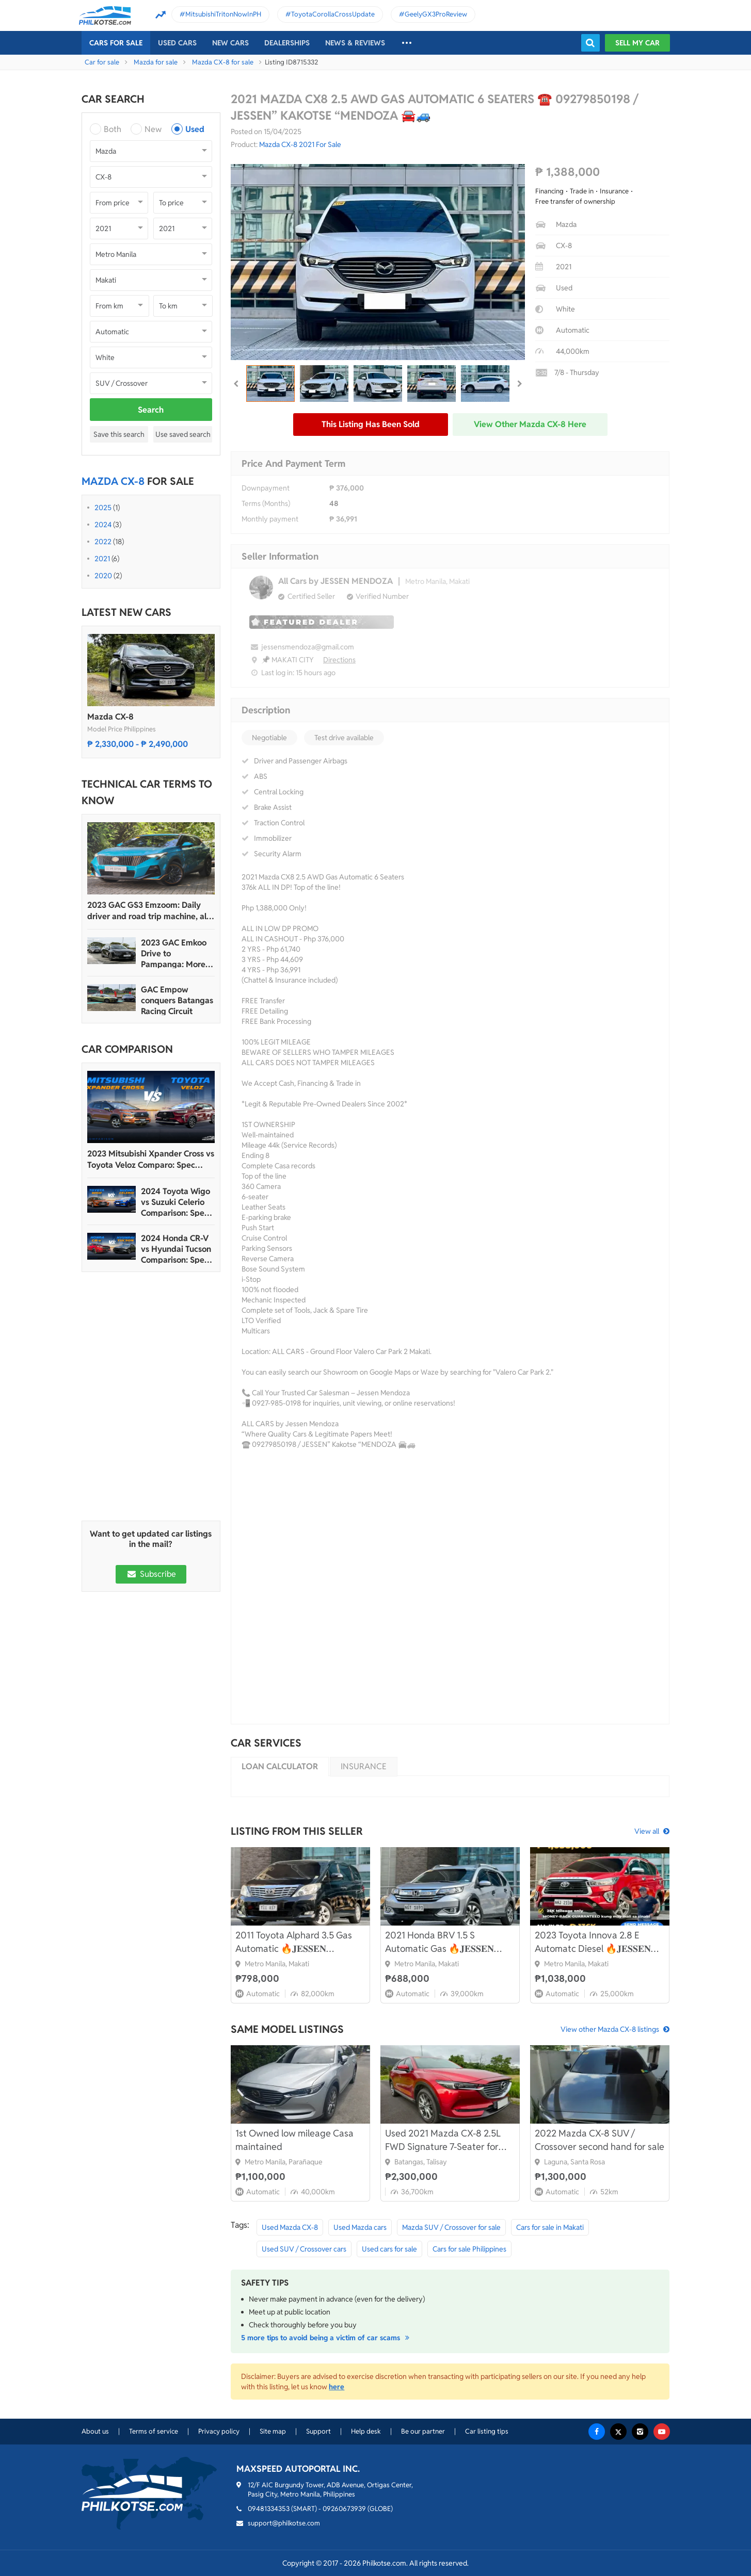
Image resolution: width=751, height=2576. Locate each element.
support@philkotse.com (284, 2523)
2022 (102, 541)
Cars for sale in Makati (550, 2227)
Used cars (177, 42)
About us (95, 2431)
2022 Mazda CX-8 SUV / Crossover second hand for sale (599, 2140)
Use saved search (183, 434)
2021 (102, 558)
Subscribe (150, 1574)
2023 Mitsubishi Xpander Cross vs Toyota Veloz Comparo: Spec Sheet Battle (150, 1159)
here (336, 2386)
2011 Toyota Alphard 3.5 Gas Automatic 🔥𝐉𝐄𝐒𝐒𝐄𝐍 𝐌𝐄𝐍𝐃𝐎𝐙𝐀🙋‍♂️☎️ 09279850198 (293, 1942)
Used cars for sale (389, 2249)
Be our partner (423, 2431)
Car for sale (102, 62)
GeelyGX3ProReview (436, 14)
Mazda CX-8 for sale (222, 62)
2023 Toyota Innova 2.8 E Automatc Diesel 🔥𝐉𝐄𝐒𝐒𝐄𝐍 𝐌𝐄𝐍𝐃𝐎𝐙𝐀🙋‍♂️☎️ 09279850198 (593, 1942)
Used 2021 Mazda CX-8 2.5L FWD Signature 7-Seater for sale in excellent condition (443, 2140)
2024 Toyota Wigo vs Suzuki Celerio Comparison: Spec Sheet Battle (175, 1202)
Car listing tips (486, 2431)
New (153, 129)
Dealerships (287, 42)
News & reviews (355, 42)
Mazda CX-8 (110, 716)
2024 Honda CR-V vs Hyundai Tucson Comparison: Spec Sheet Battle (176, 1249)
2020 (103, 575)
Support (318, 2431)
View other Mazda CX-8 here (530, 424)
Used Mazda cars (360, 2227)
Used (194, 129)
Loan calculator (280, 1766)
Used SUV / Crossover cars (304, 2249)
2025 (102, 507)
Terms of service (153, 2431)
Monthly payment (270, 519)
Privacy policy (218, 2431)
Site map (273, 2431)
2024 (102, 524)
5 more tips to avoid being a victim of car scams (326, 2337)
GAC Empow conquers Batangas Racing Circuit (177, 1000)
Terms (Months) (266, 503)
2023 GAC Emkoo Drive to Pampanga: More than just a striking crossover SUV (176, 953)
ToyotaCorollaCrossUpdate (333, 14)
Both (112, 129)
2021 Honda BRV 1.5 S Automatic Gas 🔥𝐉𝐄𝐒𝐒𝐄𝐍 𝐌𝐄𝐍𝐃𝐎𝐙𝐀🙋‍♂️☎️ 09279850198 (439, 1942)
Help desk (366, 2431)
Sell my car (637, 42)
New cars (230, 42)
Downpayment (266, 488)
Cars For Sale (115, 42)
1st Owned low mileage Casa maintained (294, 2140)
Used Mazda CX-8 (290, 2227)
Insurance (364, 1766)
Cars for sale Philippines (469, 2249)
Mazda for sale (156, 62)
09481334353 (269, 2508)
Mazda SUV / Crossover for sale (451, 2227)
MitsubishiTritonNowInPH (223, 14)
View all (646, 1831)
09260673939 (344, 2508)
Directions (339, 659)
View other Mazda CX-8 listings (610, 2029)
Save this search (119, 434)
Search (151, 409)
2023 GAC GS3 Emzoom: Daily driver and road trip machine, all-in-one (149, 911)
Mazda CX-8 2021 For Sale (300, 144)
